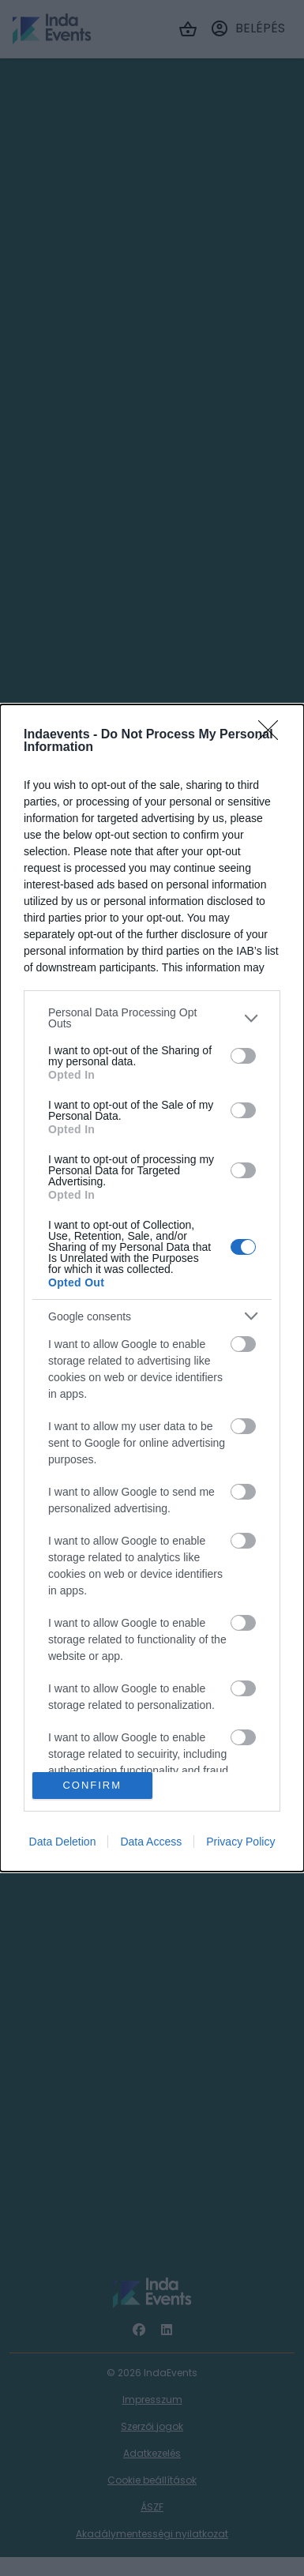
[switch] (243, 1056)
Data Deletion (62, 1841)
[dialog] (152, 1288)
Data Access (151, 1841)
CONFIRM (92, 1785)
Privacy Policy (240, 1841)
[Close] (273, 735)
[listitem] (152, 1018)
